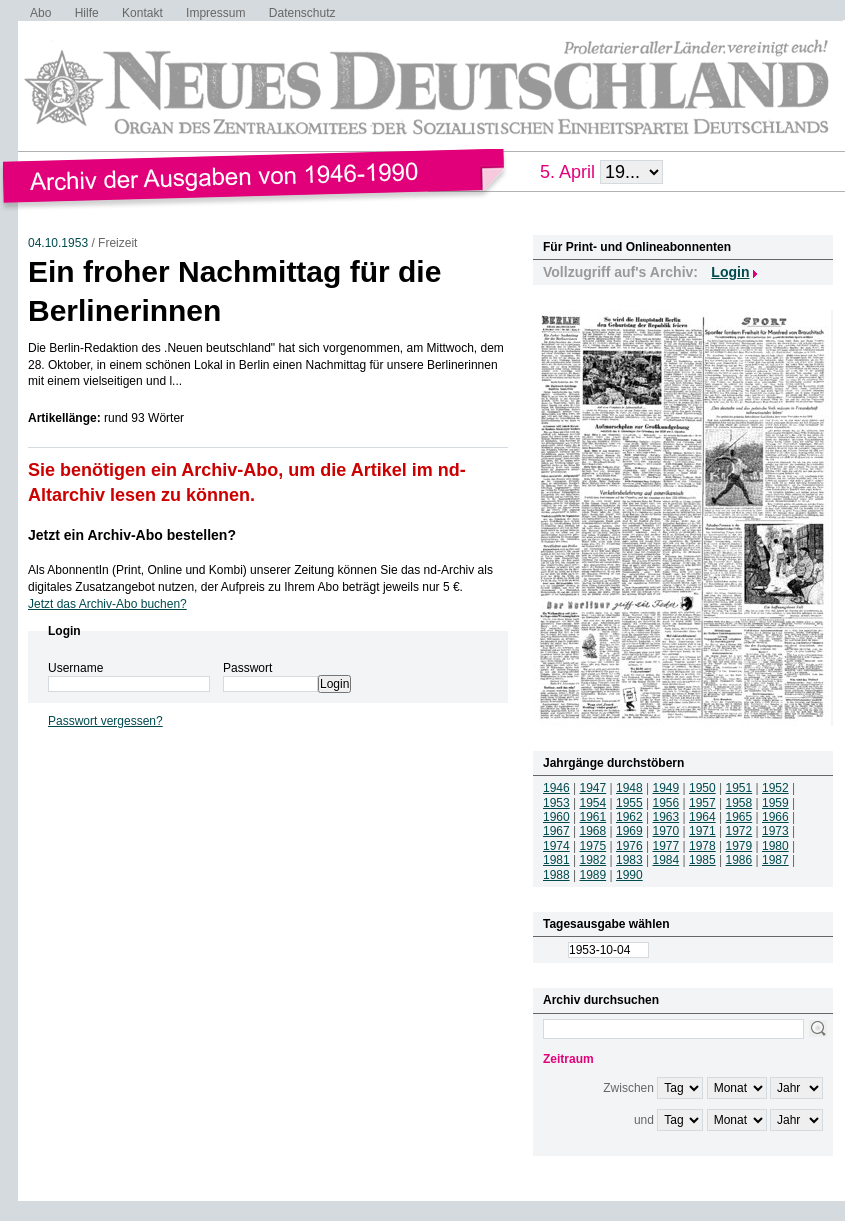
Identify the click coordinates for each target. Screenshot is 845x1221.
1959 (775, 803)
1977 (666, 846)
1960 (556, 817)
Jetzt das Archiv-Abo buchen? (107, 604)
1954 (593, 803)
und (644, 1120)
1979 (739, 846)
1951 (739, 788)
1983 (629, 860)
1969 (629, 831)
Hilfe (87, 13)
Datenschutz (302, 13)
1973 (775, 831)
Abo (40, 13)
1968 (593, 831)
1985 (702, 860)
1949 (666, 788)
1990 (629, 875)
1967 (556, 831)
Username (75, 668)
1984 (666, 860)
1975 (593, 846)
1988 (556, 875)
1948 (629, 788)
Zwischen (628, 1088)
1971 (702, 831)
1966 (775, 817)
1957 (702, 803)
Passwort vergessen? (105, 721)
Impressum (215, 13)
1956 (666, 803)
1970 (666, 831)
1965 (739, 817)
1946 (556, 788)
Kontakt (142, 13)
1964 (702, 817)
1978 (702, 846)
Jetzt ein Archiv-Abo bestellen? (132, 535)
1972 (739, 831)
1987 (775, 860)
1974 (556, 846)
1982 (593, 860)
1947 (593, 788)
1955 (629, 803)
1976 (629, 846)
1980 (775, 846)
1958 (739, 803)
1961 (593, 817)
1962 (629, 817)
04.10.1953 (58, 243)
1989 (593, 875)
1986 (739, 860)
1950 (702, 788)
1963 (666, 817)
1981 (556, 860)
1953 (556, 803)
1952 (775, 788)
